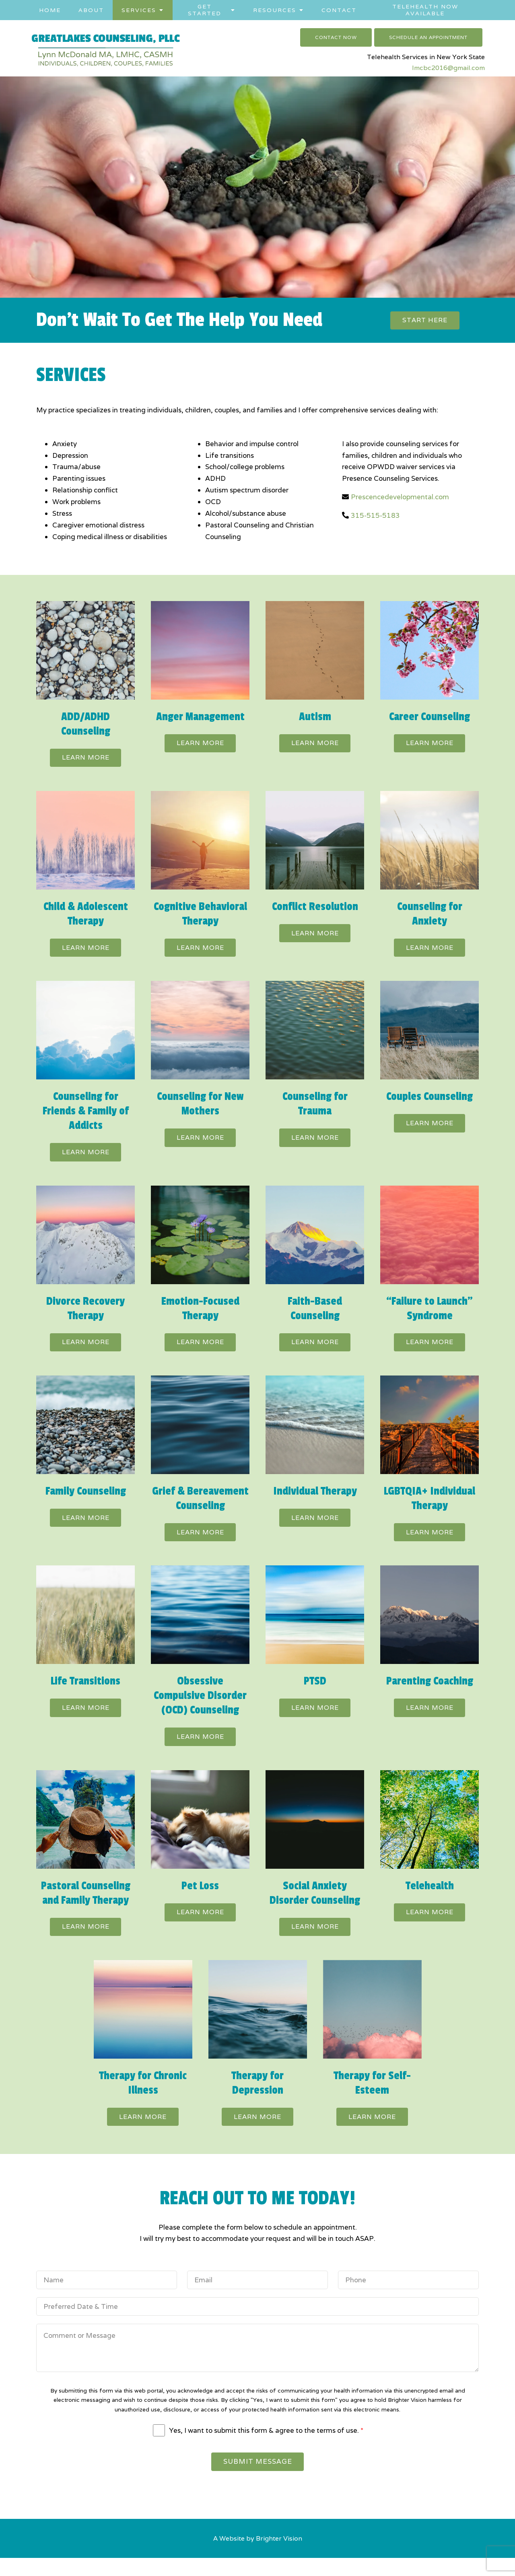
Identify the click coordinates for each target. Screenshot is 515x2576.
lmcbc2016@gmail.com (448, 68)
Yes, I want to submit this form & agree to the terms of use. (266, 2446)
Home (50, 10)
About (91, 10)
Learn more (85, 759)
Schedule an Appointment (428, 37)
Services (139, 10)
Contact (338, 10)
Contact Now (336, 37)
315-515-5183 (375, 516)
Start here (424, 321)
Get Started (204, 10)
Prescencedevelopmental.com (400, 498)
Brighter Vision (279, 2556)
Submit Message (257, 2478)
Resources (274, 10)
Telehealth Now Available (425, 10)
